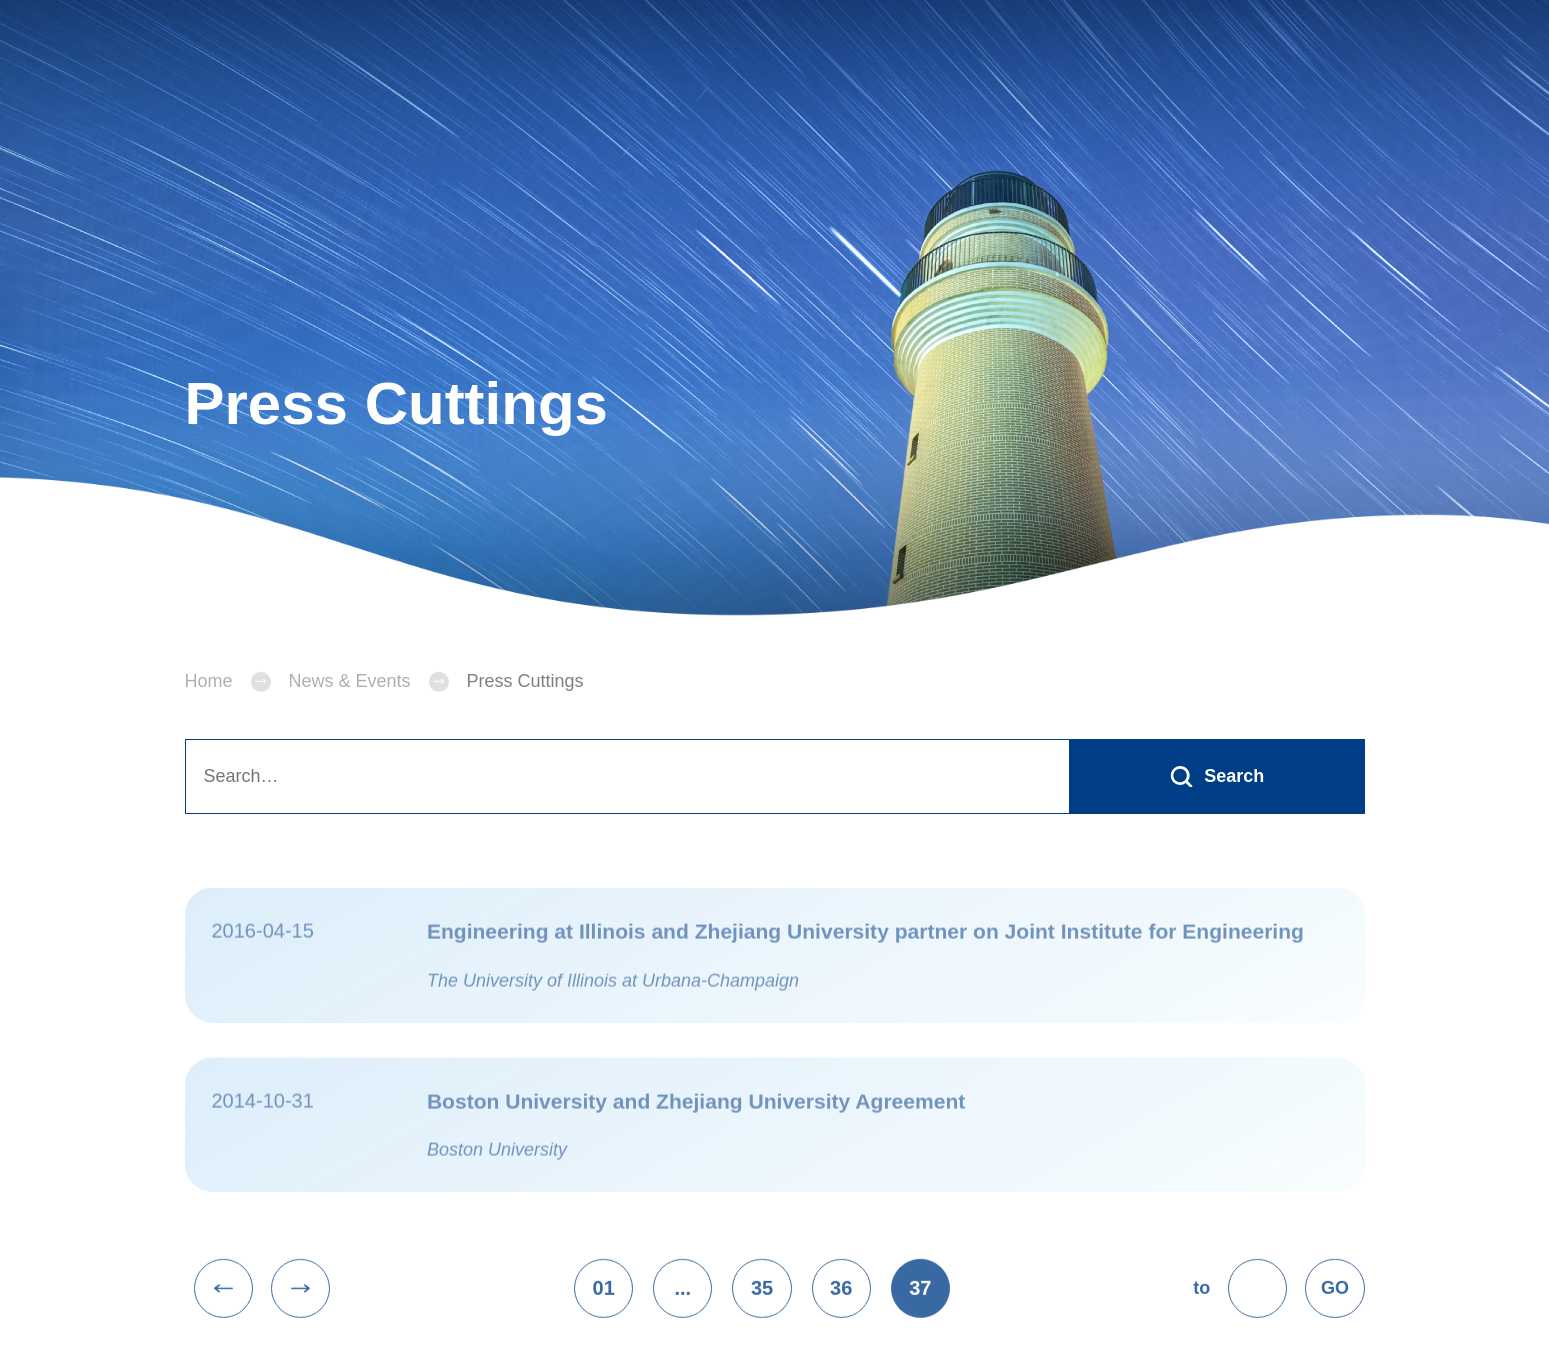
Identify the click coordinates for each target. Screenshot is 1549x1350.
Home (209, 704)
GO (1335, 1311)
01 (604, 1311)
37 (920, 1311)
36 (841, 1311)
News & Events (350, 704)
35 (762, 1311)
